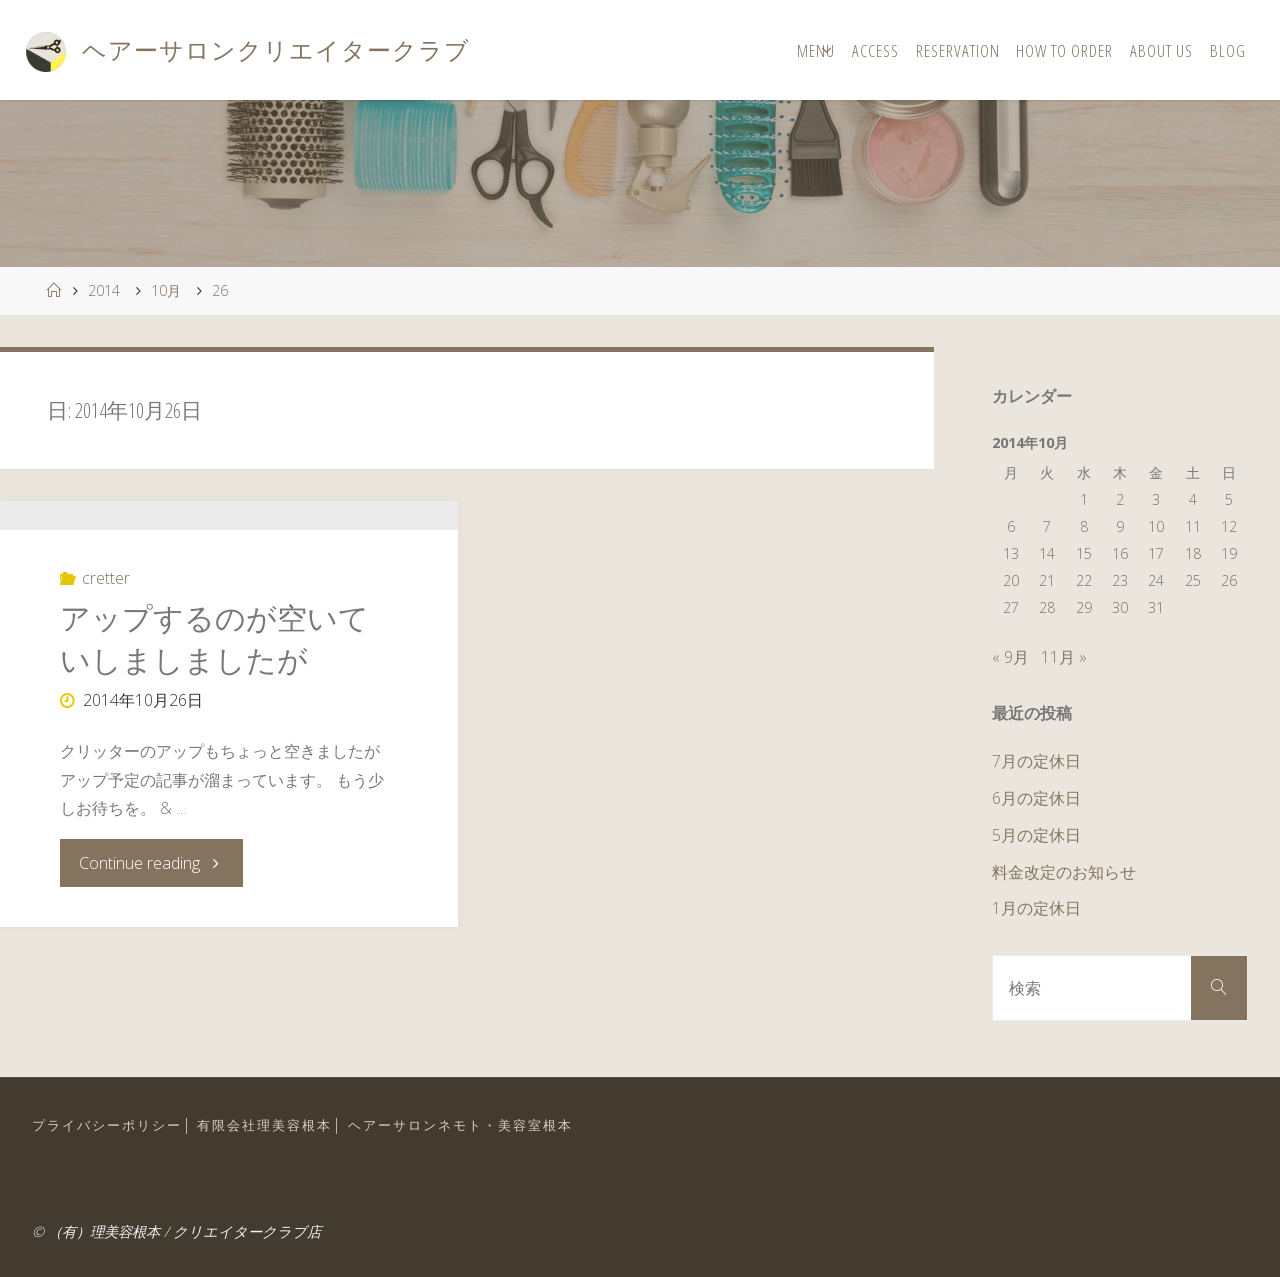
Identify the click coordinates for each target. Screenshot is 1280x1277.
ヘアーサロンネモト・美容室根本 (460, 1125)
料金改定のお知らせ (1064, 872)
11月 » (1064, 657)
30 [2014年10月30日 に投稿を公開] (1120, 607)
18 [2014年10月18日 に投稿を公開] (1193, 553)
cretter (106, 673)
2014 (104, 290)
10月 (166, 290)
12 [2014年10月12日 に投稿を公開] (1229, 526)
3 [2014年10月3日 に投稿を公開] (1156, 499)
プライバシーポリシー (107, 1125)
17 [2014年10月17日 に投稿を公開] (1156, 553)
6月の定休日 (1036, 798)
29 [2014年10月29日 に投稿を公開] (1084, 607)
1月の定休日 (1036, 908)
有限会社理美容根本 (264, 1125)
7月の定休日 (1036, 761)
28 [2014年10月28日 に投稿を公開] (1047, 607)
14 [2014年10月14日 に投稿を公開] (1047, 553)
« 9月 (1010, 657)
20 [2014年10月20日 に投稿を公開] (1011, 580)
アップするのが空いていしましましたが (214, 733)
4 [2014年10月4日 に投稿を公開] (1193, 499)
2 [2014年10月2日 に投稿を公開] (1120, 499)
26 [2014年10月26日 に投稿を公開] (1229, 580)
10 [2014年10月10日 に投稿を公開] (1156, 526)
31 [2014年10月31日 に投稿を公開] (1156, 607)
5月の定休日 (1036, 835)
